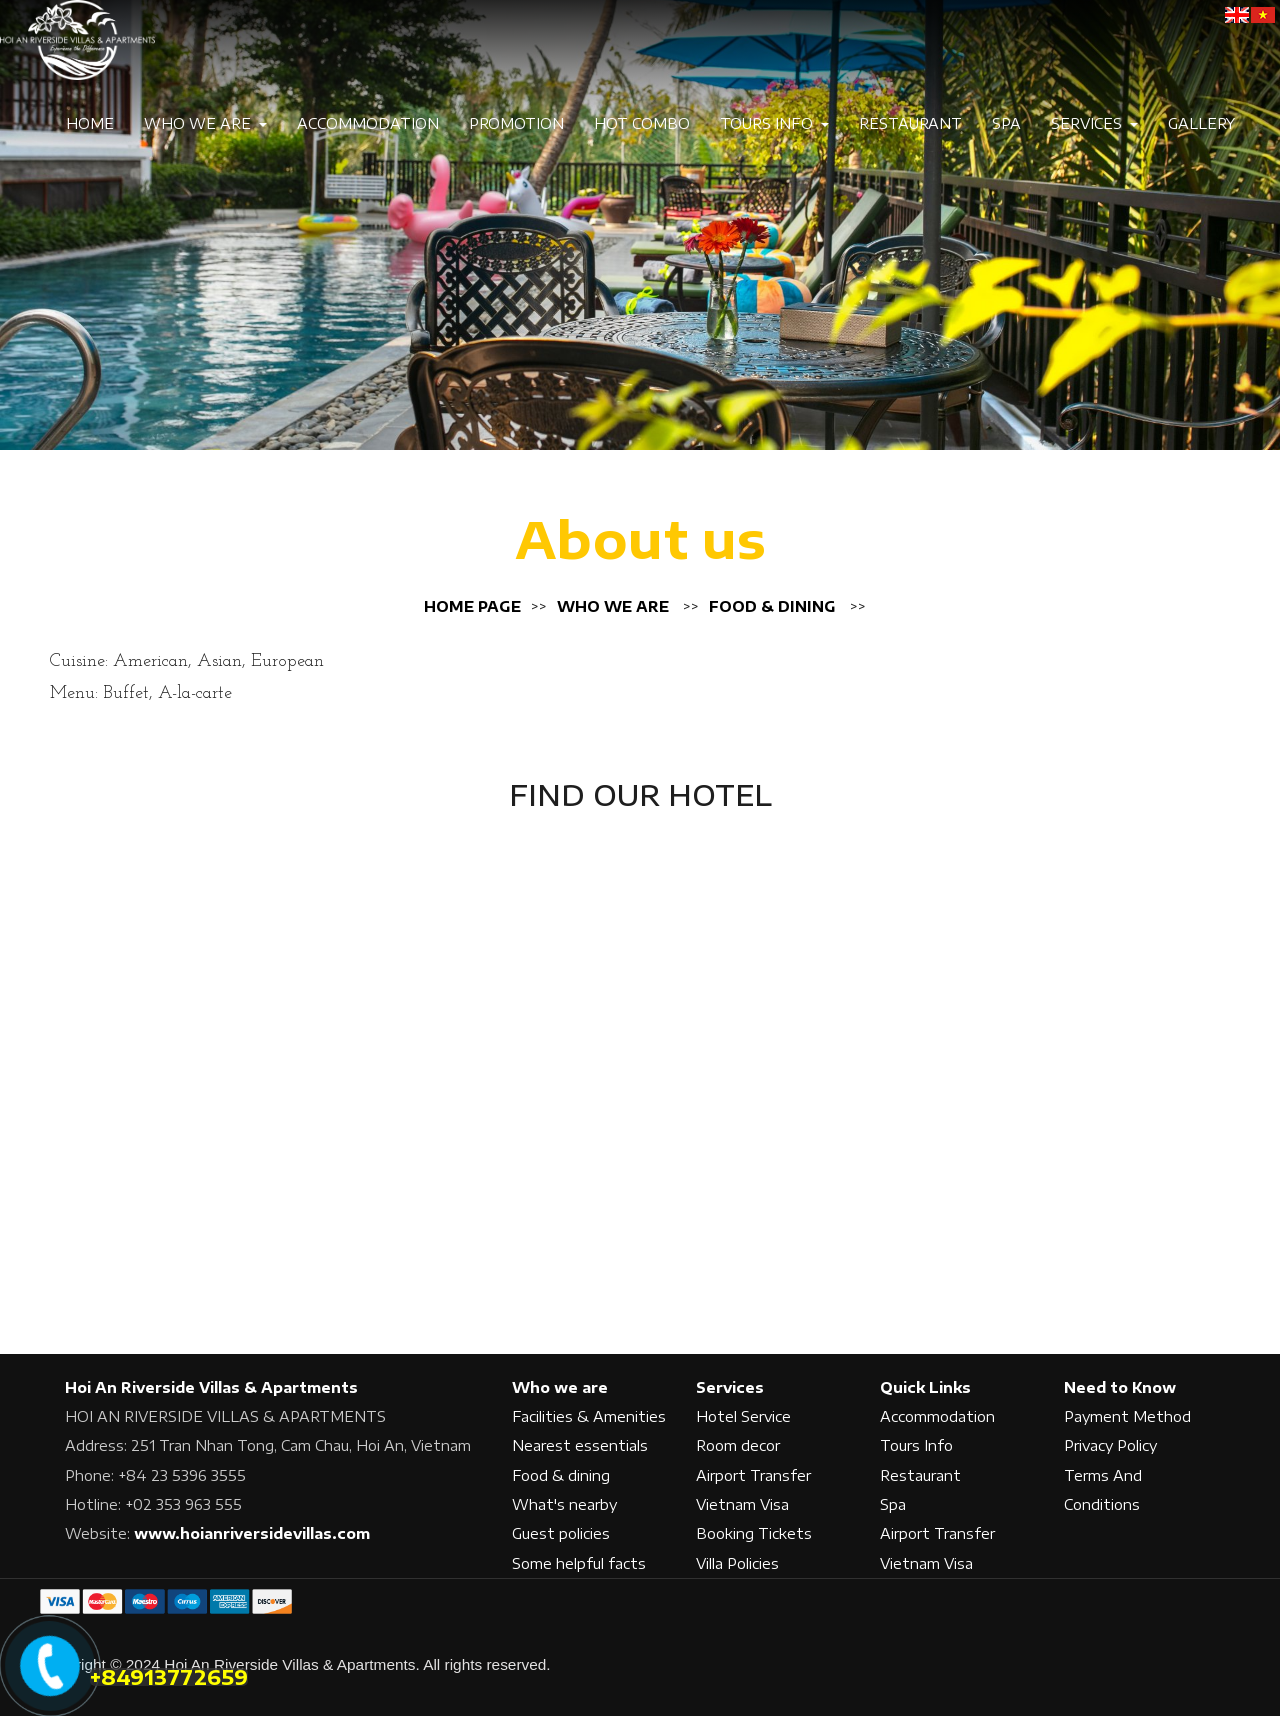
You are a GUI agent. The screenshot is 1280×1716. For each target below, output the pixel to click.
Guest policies (561, 1533)
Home (90, 123)
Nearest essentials (580, 1445)
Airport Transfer (753, 1475)
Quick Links (925, 1387)
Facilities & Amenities (589, 1416)
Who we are (613, 606)
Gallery (1201, 123)
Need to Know (1120, 1387)
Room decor (738, 1445)
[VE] (1263, 14)
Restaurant (910, 123)
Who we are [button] (205, 123)
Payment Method (1127, 1416)
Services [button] (1094, 123)
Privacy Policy (1110, 1445)
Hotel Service (743, 1416)
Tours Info (916, 1445)
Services (730, 1387)
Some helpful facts (579, 1563)
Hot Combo (642, 123)
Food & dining (772, 606)
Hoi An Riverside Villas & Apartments (211, 1387)
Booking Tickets (754, 1533)
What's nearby (564, 1504)
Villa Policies (737, 1563)
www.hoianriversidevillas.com (252, 1533)
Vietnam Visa (742, 1504)
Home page (472, 606)
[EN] (1237, 14)
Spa (1006, 123)
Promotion (516, 123)
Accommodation (368, 123)
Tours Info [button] (774, 123)
